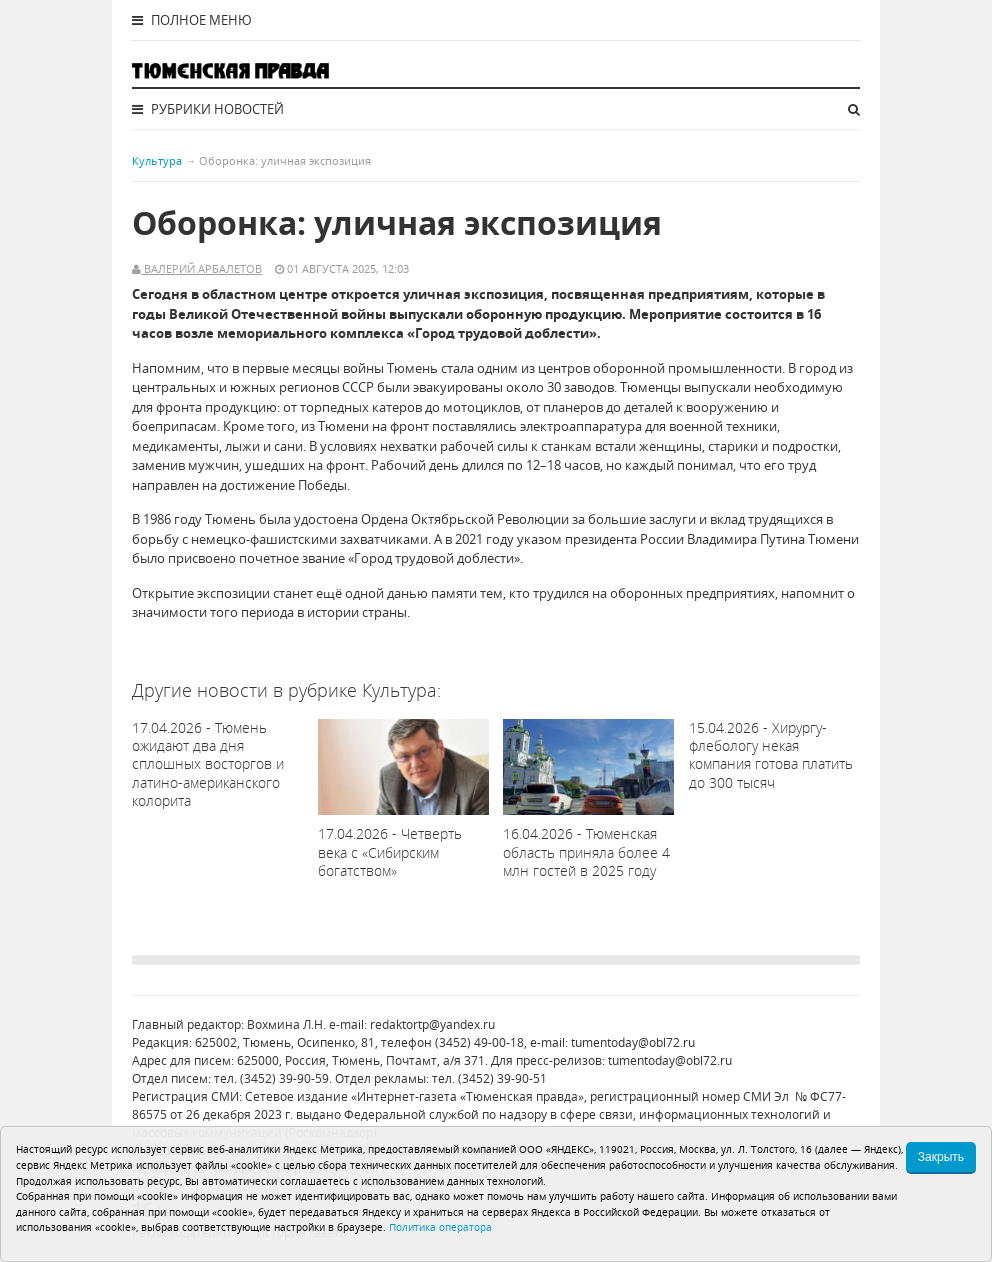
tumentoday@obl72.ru (633, 1042)
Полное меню (192, 20)
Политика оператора (440, 1227)
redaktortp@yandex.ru (432, 1024)
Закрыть (941, 1157)
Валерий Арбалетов (201, 268)
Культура (157, 160)
